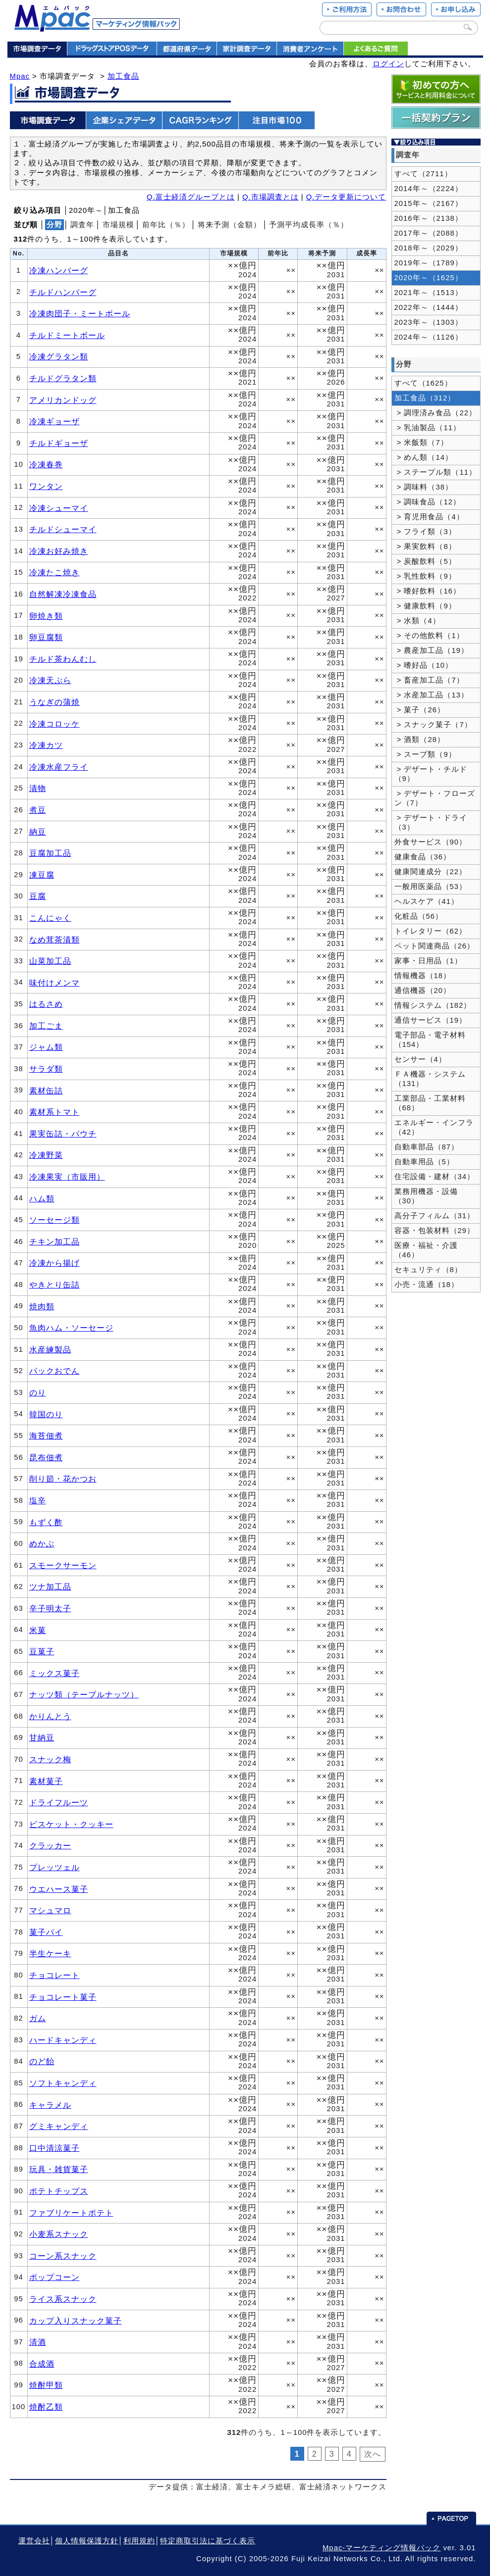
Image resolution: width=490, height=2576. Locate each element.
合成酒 (41, 2363)
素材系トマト (54, 1111)
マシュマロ (50, 1910)
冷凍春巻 (46, 464)
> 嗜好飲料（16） (427, 591)
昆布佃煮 (46, 1457)
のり (37, 1392)
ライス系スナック (63, 2298)
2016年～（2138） (428, 218)
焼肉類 (41, 1306)
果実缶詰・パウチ (63, 1133)
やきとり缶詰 (54, 1284)
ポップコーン (54, 2277)
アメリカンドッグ (63, 400)
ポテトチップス (58, 2190)
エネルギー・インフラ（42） (434, 1127)
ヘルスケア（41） (426, 901)
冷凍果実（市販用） (67, 1176)
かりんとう (50, 1716)
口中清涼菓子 (54, 2147)
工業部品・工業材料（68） (430, 1103)
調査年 (82, 225)
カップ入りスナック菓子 (75, 2320)
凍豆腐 (41, 874)
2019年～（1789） (428, 263)
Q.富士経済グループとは (191, 197)
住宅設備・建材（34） (434, 1177)
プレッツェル (54, 1867)
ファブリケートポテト (71, 2212)
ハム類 (41, 1198)
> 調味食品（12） (427, 502)
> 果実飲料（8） (425, 546)
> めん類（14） (423, 457)
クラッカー (50, 1845)
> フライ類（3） (425, 532)
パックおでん (54, 1370)
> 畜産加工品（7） (429, 680)
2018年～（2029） (428, 248)
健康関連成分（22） (430, 872)
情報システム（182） (433, 1005)
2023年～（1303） (428, 322)
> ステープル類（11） (435, 472)
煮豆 (37, 809)
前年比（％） (166, 225)
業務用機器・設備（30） (426, 1196)
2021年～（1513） (428, 293)
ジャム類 (46, 1046)
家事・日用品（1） (428, 961)
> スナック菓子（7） (433, 725)
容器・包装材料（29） (434, 1231)
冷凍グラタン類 (58, 356)
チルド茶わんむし (63, 658)
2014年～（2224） (428, 189)
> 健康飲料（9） (425, 606)
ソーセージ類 (54, 1219)
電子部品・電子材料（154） (430, 1039)
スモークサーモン (63, 1565)
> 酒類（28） (419, 739)
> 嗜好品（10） (423, 665)
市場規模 (118, 225)
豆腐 (37, 896)
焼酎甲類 (46, 2384)
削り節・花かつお (63, 1478)
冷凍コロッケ (54, 723)
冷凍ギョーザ (54, 421)
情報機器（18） (422, 976)
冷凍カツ (46, 745)
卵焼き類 (46, 615)
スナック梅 (50, 1759)
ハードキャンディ (63, 2039)
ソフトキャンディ (63, 2083)
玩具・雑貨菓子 (58, 2169)
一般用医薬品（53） (430, 887)
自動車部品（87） (426, 1147)
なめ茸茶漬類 (54, 939)
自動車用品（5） (424, 1162)
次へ (372, 2453)
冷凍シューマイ (58, 507)
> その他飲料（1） (429, 636)
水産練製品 (50, 1349)
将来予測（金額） (229, 225)
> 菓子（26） (419, 710)
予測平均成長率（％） (308, 225)
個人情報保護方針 (86, 2541)
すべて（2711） (423, 174)
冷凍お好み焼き (58, 550)
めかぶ (41, 1543)
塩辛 (37, 1500)
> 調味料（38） (423, 487)
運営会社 (34, 2541)
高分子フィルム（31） (434, 1216)
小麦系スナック (58, 2233)
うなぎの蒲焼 (54, 701)
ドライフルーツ (58, 1802)
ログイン (388, 64)
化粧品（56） (418, 916)
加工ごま (46, 1025)
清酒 (37, 2341)
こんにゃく (50, 917)
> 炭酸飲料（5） (425, 561)
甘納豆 (41, 1737)
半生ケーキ (50, 1953)
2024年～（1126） (428, 337)
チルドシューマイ (63, 529)
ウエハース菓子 (58, 1888)
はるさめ (46, 1003)
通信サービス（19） (430, 1020)
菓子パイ (46, 1932)
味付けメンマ (54, 982)
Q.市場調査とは (270, 197)
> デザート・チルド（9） (431, 774)
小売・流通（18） (426, 1284)
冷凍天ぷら (50, 680)
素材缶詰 (46, 1090)
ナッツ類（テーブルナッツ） (84, 1694)
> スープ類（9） (425, 754)
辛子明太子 (50, 1608)
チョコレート (54, 1975)
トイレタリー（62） (430, 931)
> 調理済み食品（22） (435, 413)
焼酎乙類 (46, 2406)
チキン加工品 (54, 1241)
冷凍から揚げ (54, 1262)
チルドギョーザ (58, 443)
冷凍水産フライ (58, 766)
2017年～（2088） (428, 233)
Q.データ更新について (346, 197)
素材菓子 (46, 1781)
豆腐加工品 (50, 852)
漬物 (37, 788)
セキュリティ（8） (428, 1270)
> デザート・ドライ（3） (431, 822)
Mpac (20, 76)
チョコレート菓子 (63, 1996)
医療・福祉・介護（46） (426, 1250)
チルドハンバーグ (63, 292)
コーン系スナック (63, 2255)
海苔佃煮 (46, 1435)
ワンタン (46, 486)
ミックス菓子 (54, 1673)
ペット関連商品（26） (434, 946)
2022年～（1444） (428, 307)
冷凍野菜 (46, 1154)
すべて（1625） (423, 383)
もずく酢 (46, 1522)
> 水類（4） (417, 621)
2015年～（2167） (428, 203)
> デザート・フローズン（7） (435, 798)
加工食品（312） (425, 398)
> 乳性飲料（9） (425, 576)
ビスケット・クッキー (71, 1824)
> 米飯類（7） (421, 442)
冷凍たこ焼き (54, 572)
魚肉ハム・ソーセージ (71, 1327)
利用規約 (139, 2541)
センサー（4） (420, 1059)
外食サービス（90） (430, 842)
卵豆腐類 (46, 637)
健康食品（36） (422, 857)
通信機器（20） (422, 990)
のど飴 (41, 2061)
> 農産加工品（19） (431, 650)
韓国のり (46, 1414)
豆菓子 (41, 1651)
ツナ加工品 (50, 1586)
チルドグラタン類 (63, 378)
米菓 (37, 1630)
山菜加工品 (50, 960)
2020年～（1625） (428, 278)
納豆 (37, 831)
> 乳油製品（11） (427, 428)
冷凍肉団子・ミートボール (79, 313)
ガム (37, 2018)
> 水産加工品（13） (431, 695)
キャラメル (50, 2104)
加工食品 (123, 76)
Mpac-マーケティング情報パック (381, 2548)
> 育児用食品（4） (429, 517)
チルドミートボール (67, 335)
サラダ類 (46, 1068)
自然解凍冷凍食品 (63, 594)
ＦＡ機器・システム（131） (430, 1079)
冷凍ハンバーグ (58, 270)
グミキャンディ (58, 2126)
